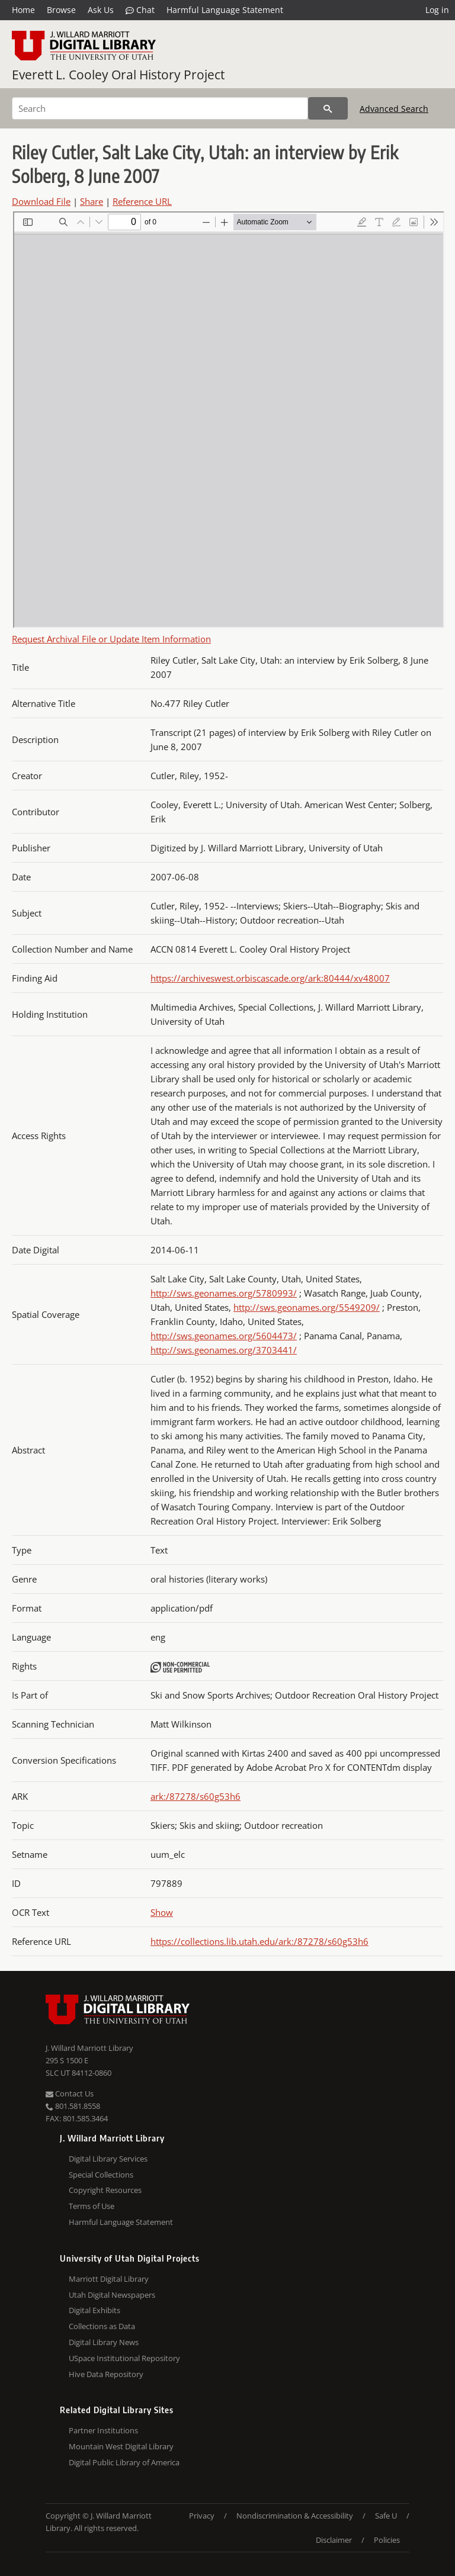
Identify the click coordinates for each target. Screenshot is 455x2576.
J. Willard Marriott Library (89, 2048)
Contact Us (70, 2093)
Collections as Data (102, 2326)
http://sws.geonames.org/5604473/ (223, 1336)
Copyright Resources (105, 2190)
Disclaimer (334, 2540)
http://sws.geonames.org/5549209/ (306, 1307)
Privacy (201, 2515)
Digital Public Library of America (124, 2462)
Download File (41, 201)
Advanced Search (394, 108)
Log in (437, 9)
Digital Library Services (108, 2158)
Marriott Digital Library (109, 2278)
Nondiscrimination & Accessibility (294, 2515)
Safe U (386, 2515)
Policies (387, 2540)
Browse (61, 9)
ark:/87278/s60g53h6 (195, 1796)
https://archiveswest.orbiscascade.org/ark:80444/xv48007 (270, 978)
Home (23, 9)
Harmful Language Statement (224, 9)
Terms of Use (91, 2206)
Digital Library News (104, 2342)
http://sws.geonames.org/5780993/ (223, 1293)
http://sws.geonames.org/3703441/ (223, 1350)
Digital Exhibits (94, 2310)
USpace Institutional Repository (124, 2358)
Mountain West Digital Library (121, 2446)
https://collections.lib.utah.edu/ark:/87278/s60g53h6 (259, 1941)
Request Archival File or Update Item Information (111, 639)
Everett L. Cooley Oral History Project (118, 74)
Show (161, 1912)
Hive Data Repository (106, 2374)
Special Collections (101, 2174)
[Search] (160, 108)
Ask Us (101, 9)
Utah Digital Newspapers (112, 2294)
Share (91, 201)
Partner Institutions (103, 2430)
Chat (140, 10)
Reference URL (142, 201)
